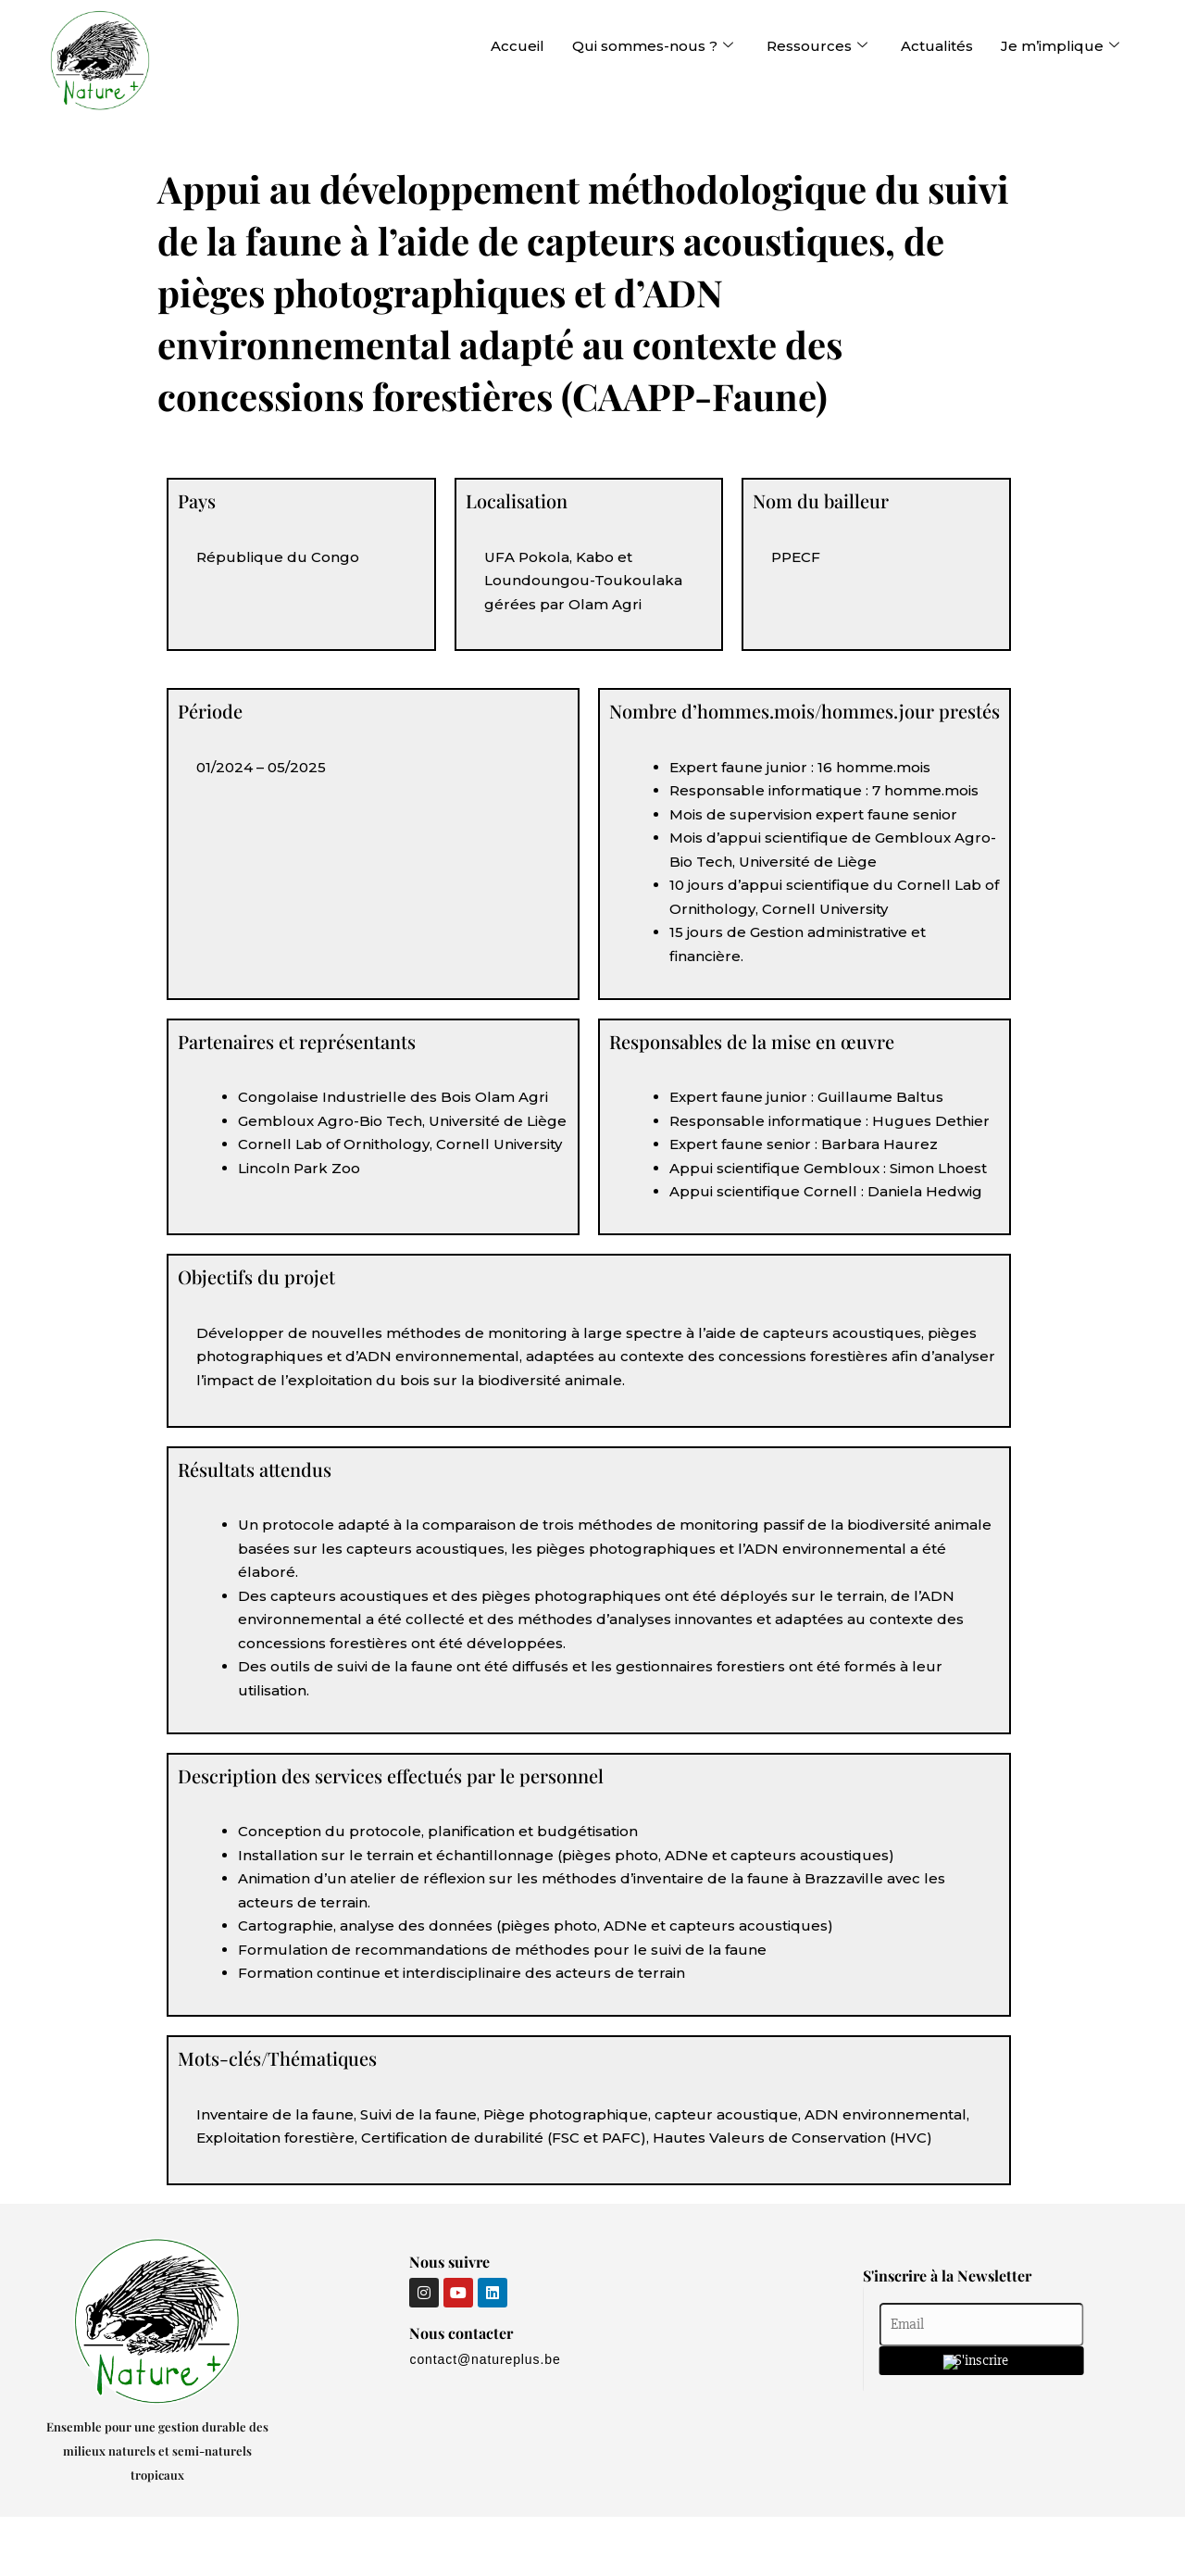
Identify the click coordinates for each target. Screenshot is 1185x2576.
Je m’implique (1060, 46)
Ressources (817, 46)
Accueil (517, 46)
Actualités (937, 46)
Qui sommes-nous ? (652, 46)
